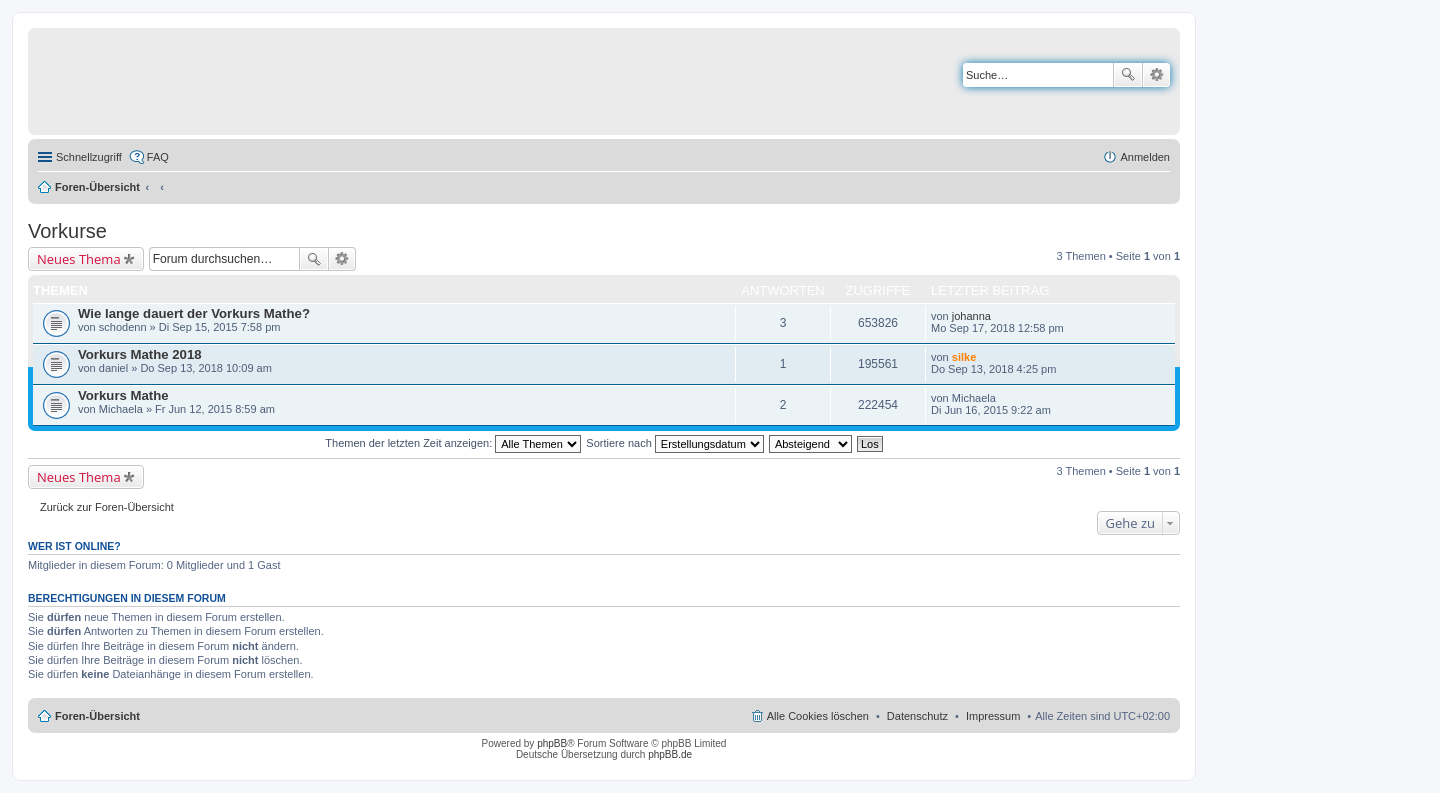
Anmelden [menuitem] (1145, 157)
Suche (1128, 75)
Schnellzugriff (89, 157)
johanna (971, 316)
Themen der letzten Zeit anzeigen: (453, 443)
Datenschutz (917, 716)
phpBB (552, 743)
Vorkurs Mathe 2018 (140, 354)
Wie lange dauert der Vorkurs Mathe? (194, 313)
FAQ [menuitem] (158, 157)
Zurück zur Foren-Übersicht (107, 507)
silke (964, 357)
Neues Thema (79, 259)
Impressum (993, 716)
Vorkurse (67, 231)
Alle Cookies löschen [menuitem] (818, 716)
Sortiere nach (674, 443)
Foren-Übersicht (97, 187)
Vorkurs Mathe (123, 395)
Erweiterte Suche (1156, 75)
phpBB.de (670, 754)
